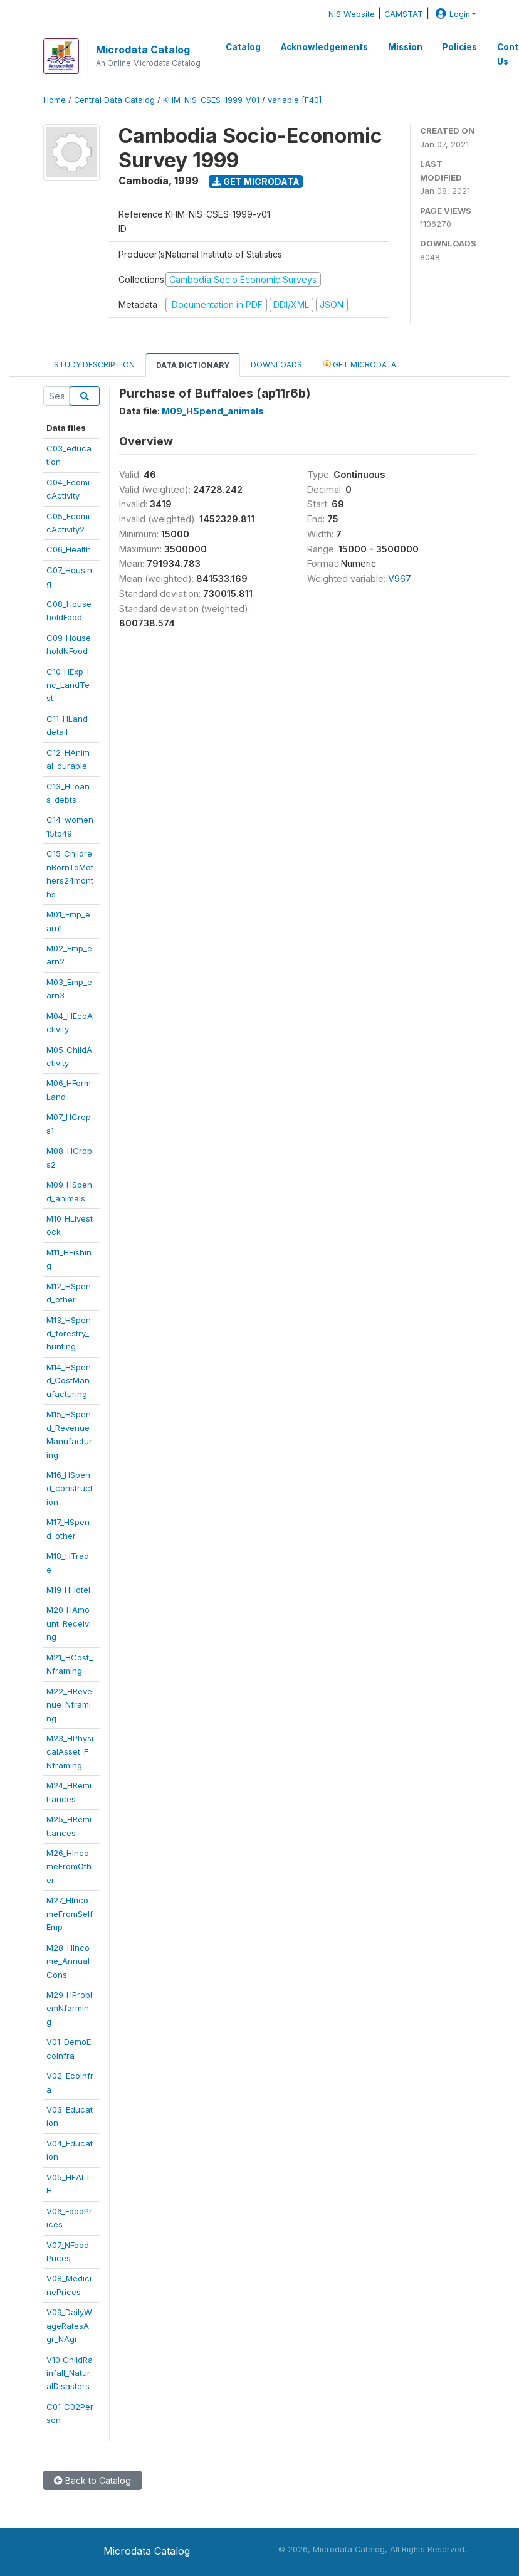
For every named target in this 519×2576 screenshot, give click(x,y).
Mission (405, 47)
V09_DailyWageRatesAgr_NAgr (69, 2325)
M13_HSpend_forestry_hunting (68, 1333)
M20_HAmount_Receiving (68, 1623)
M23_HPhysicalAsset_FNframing (69, 1751)
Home (54, 100)
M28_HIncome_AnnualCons (68, 1961)
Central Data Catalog (114, 100)
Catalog (243, 47)
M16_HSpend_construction (69, 1488)
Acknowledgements (324, 47)
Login (451, 14)
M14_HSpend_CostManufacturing (68, 1380)
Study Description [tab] (94, 364)
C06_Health (68, 549)
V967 (399, 578)
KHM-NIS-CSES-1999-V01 (211, 100)
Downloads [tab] (276, 364)
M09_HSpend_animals (213, 411)
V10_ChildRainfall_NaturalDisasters (69, 2373)
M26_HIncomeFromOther (69, 1866)
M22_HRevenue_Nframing (69, 1704)
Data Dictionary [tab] (192, 365)
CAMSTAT (403, 14)
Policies (460, 47)
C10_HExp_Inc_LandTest (68, 685)
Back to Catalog (92, 2480)
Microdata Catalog (143, 49)
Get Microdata (256, 181)
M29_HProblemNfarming (69, 2008)
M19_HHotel (68, 1590)
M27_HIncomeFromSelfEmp (69, 1913)
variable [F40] (295, 100)
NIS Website (351, 14)
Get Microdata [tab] (359, 364)
